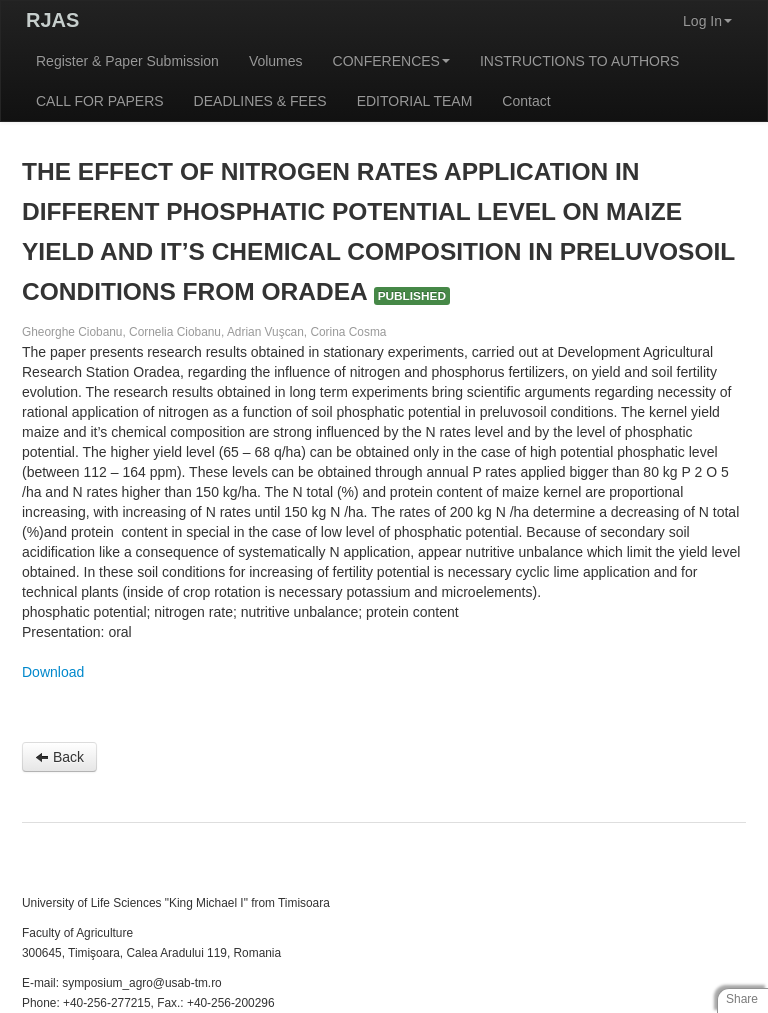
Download (53, 672)
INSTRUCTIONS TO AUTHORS (579, 61)
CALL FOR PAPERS (100, 101)
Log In (707, 21)
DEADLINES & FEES (260, 101)
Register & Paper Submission (127, 61)
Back (59, 757)
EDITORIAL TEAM (415, 101)
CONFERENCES (391, 61)
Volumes (276, 61)
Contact (526, 101)
